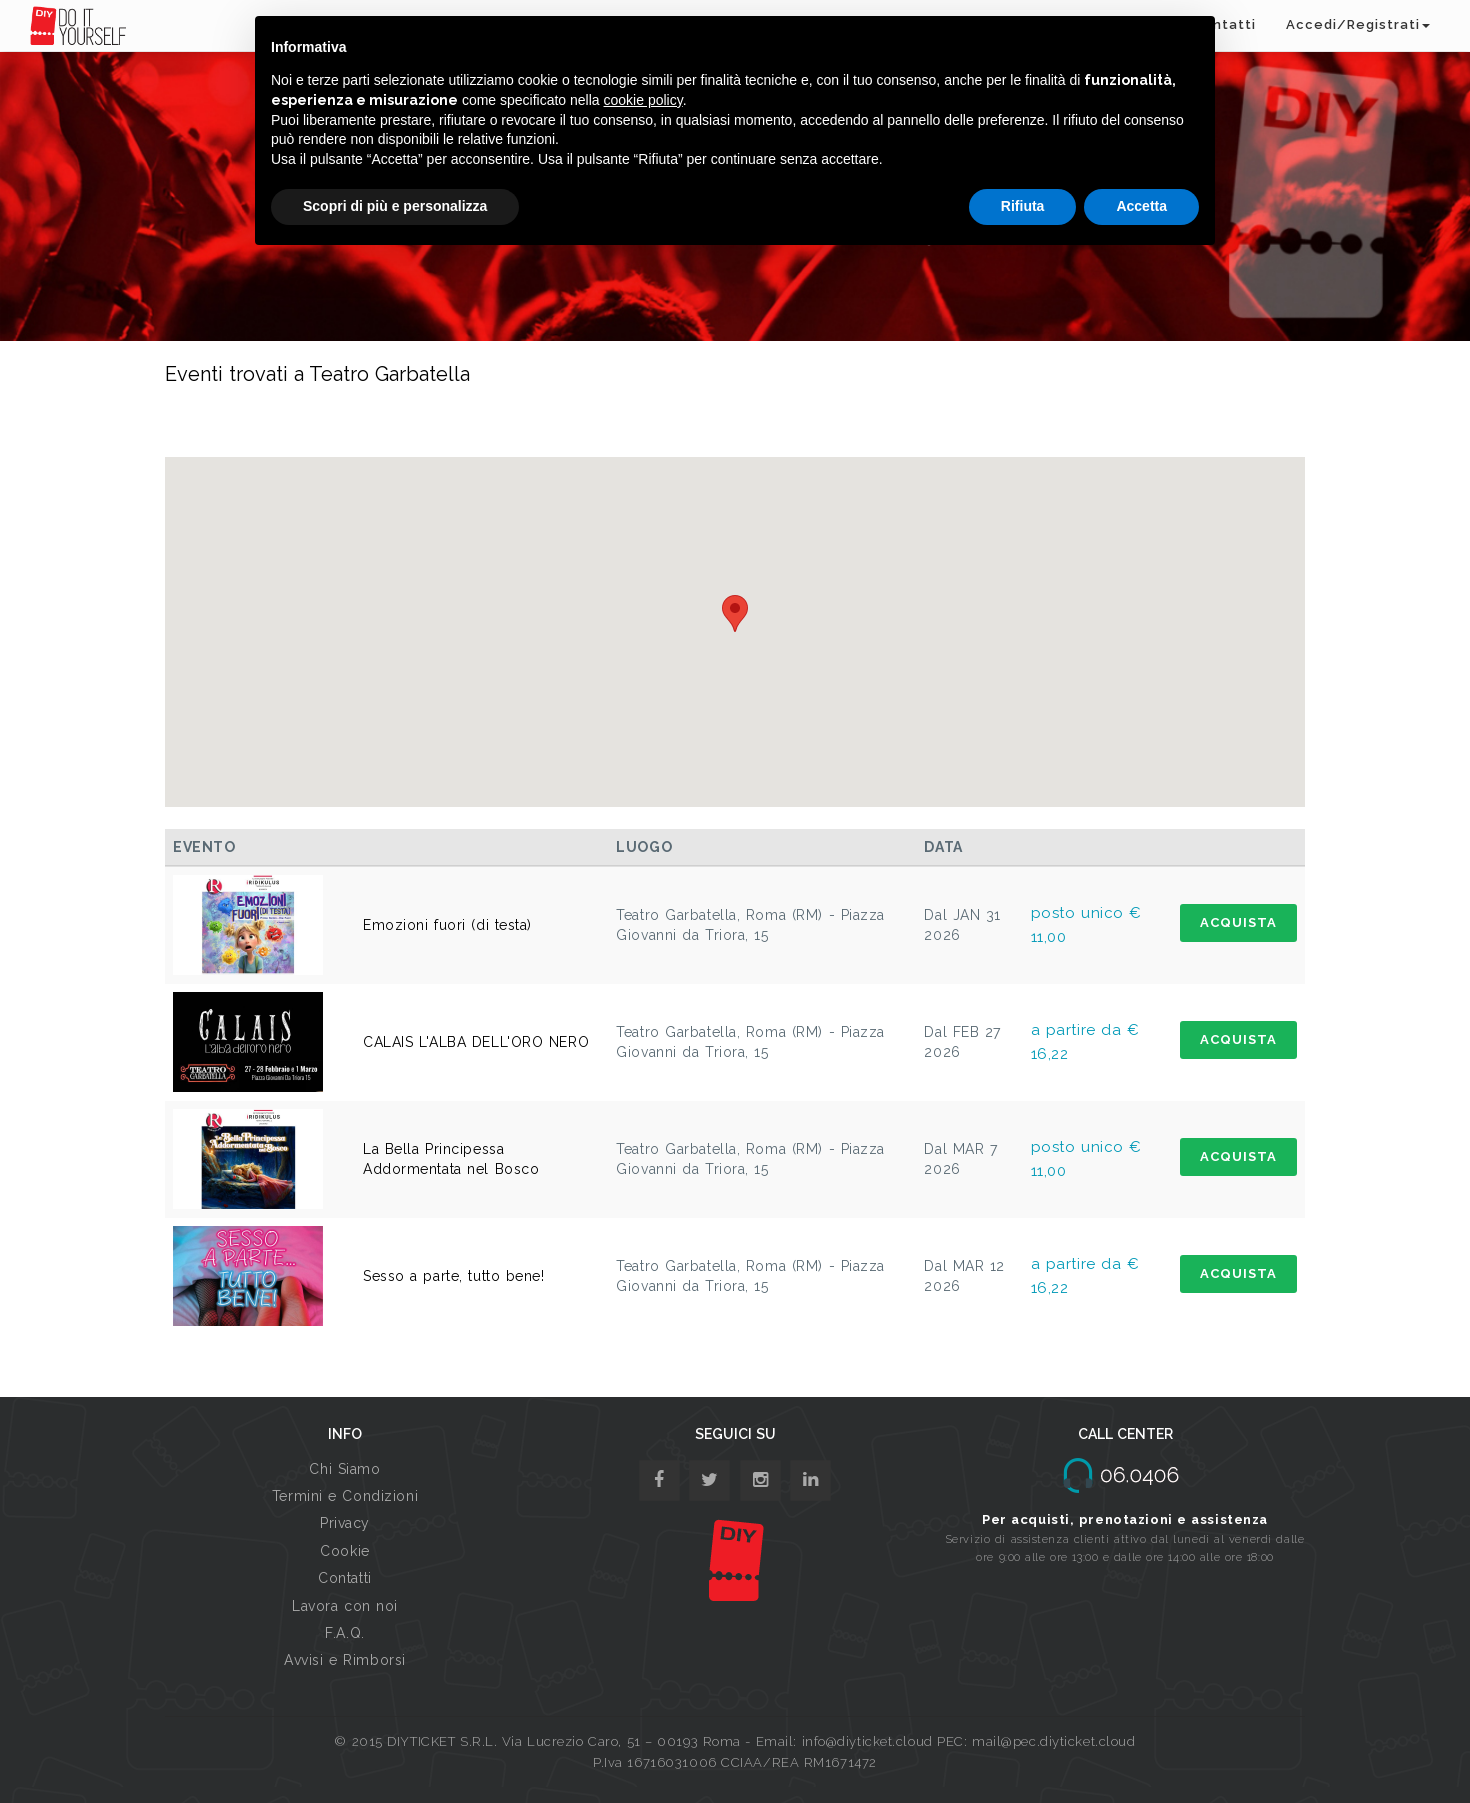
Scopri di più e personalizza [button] (395, 206)
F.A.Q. (344, 1633)
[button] (735, 613)
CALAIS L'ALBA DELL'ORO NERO (476, 1042)
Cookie (344, 1551)
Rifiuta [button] (1023, 206)
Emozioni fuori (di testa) (447, 925)
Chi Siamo (344, 1469)
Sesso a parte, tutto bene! (454, 1276)
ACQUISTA (1238, 922)
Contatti (344, 1578)
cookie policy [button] (643, 100)
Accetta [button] (1141, 206)
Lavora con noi (345, 1606)
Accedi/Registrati (1358, 24)
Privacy (345, 1523)
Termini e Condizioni (345, 1496)
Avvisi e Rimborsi (345, 1660)
